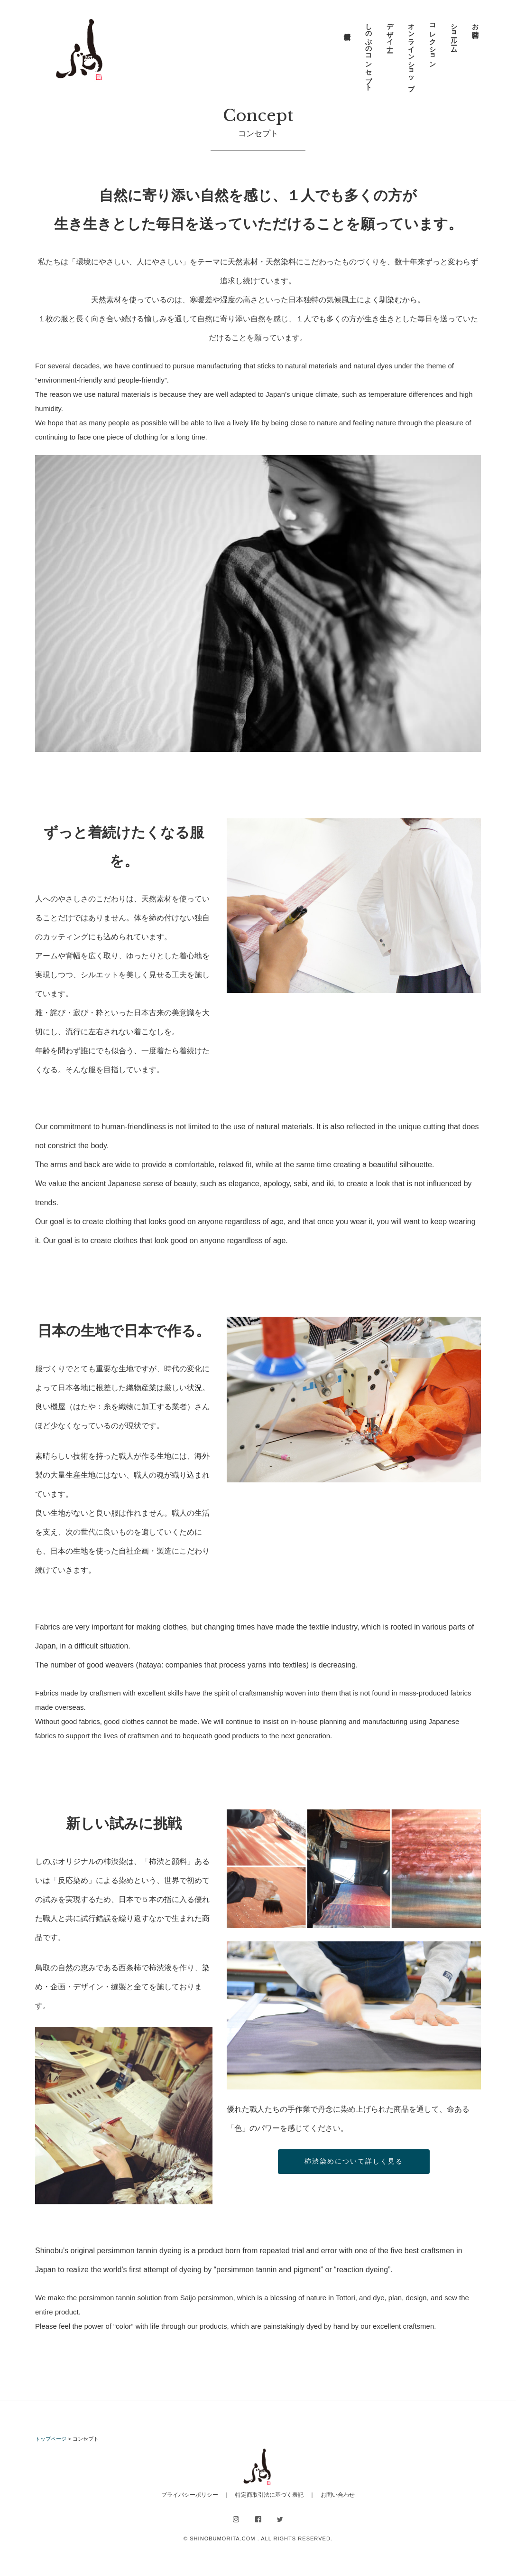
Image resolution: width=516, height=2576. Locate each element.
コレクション (432, 42)
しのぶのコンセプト (368, 53)
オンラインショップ (411, 53)
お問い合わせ (338, 2495)
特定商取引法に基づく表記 (269, 2495)
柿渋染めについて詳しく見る (353, 2161)
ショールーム (454, 34)
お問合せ (475, 26)
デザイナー (390, 34)
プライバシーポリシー (189, 2495)
